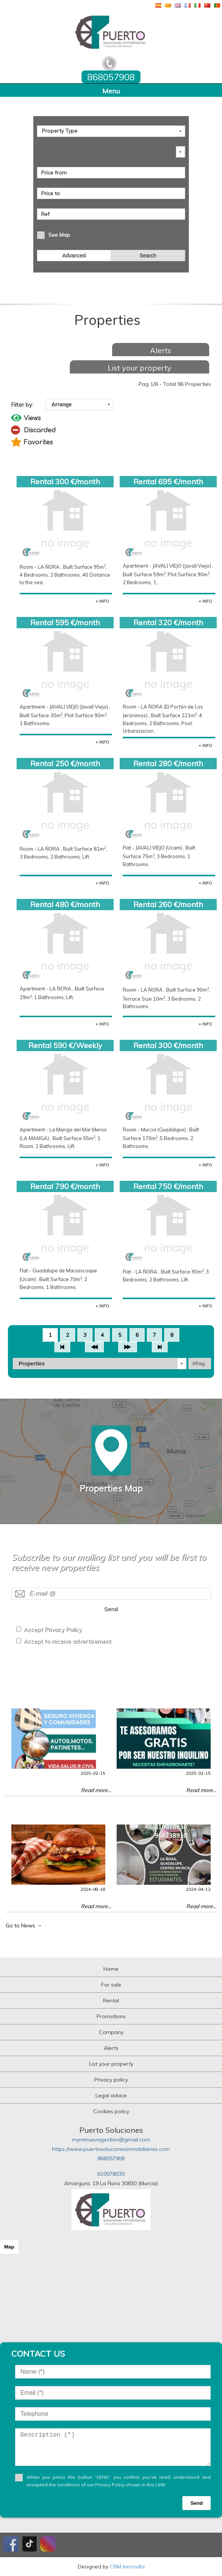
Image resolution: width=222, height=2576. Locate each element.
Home (111, 1968)
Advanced (74, 256)
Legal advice (111, 2095)
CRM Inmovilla (127, 2566)
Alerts (160, 350)
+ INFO (102, 601)
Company (111, 2032)
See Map (59, 234)
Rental (111, 2000)
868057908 (111, 2158)
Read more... (96, 1790)
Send (111, 1609)
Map (9, 2247)
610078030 (111, 2173)
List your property (139, 367)
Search (148, 256)
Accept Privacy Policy (53, 1629)
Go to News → (24, 1925)
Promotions (111, 2016)
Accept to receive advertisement (67, 1641)
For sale (111, 1984)
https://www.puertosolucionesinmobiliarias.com (111, 2149)
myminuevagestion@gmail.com (111, 2139)
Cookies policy (111, 2111)
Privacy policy (111, 2079)
